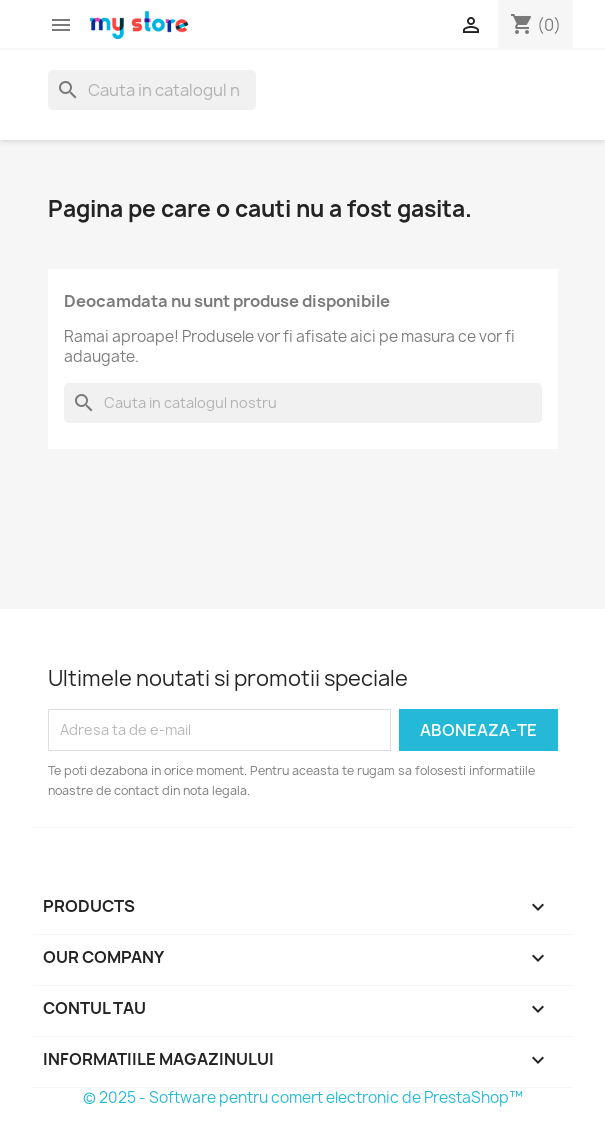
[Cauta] (152, 90)
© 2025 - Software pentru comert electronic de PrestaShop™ (303, 1097)
